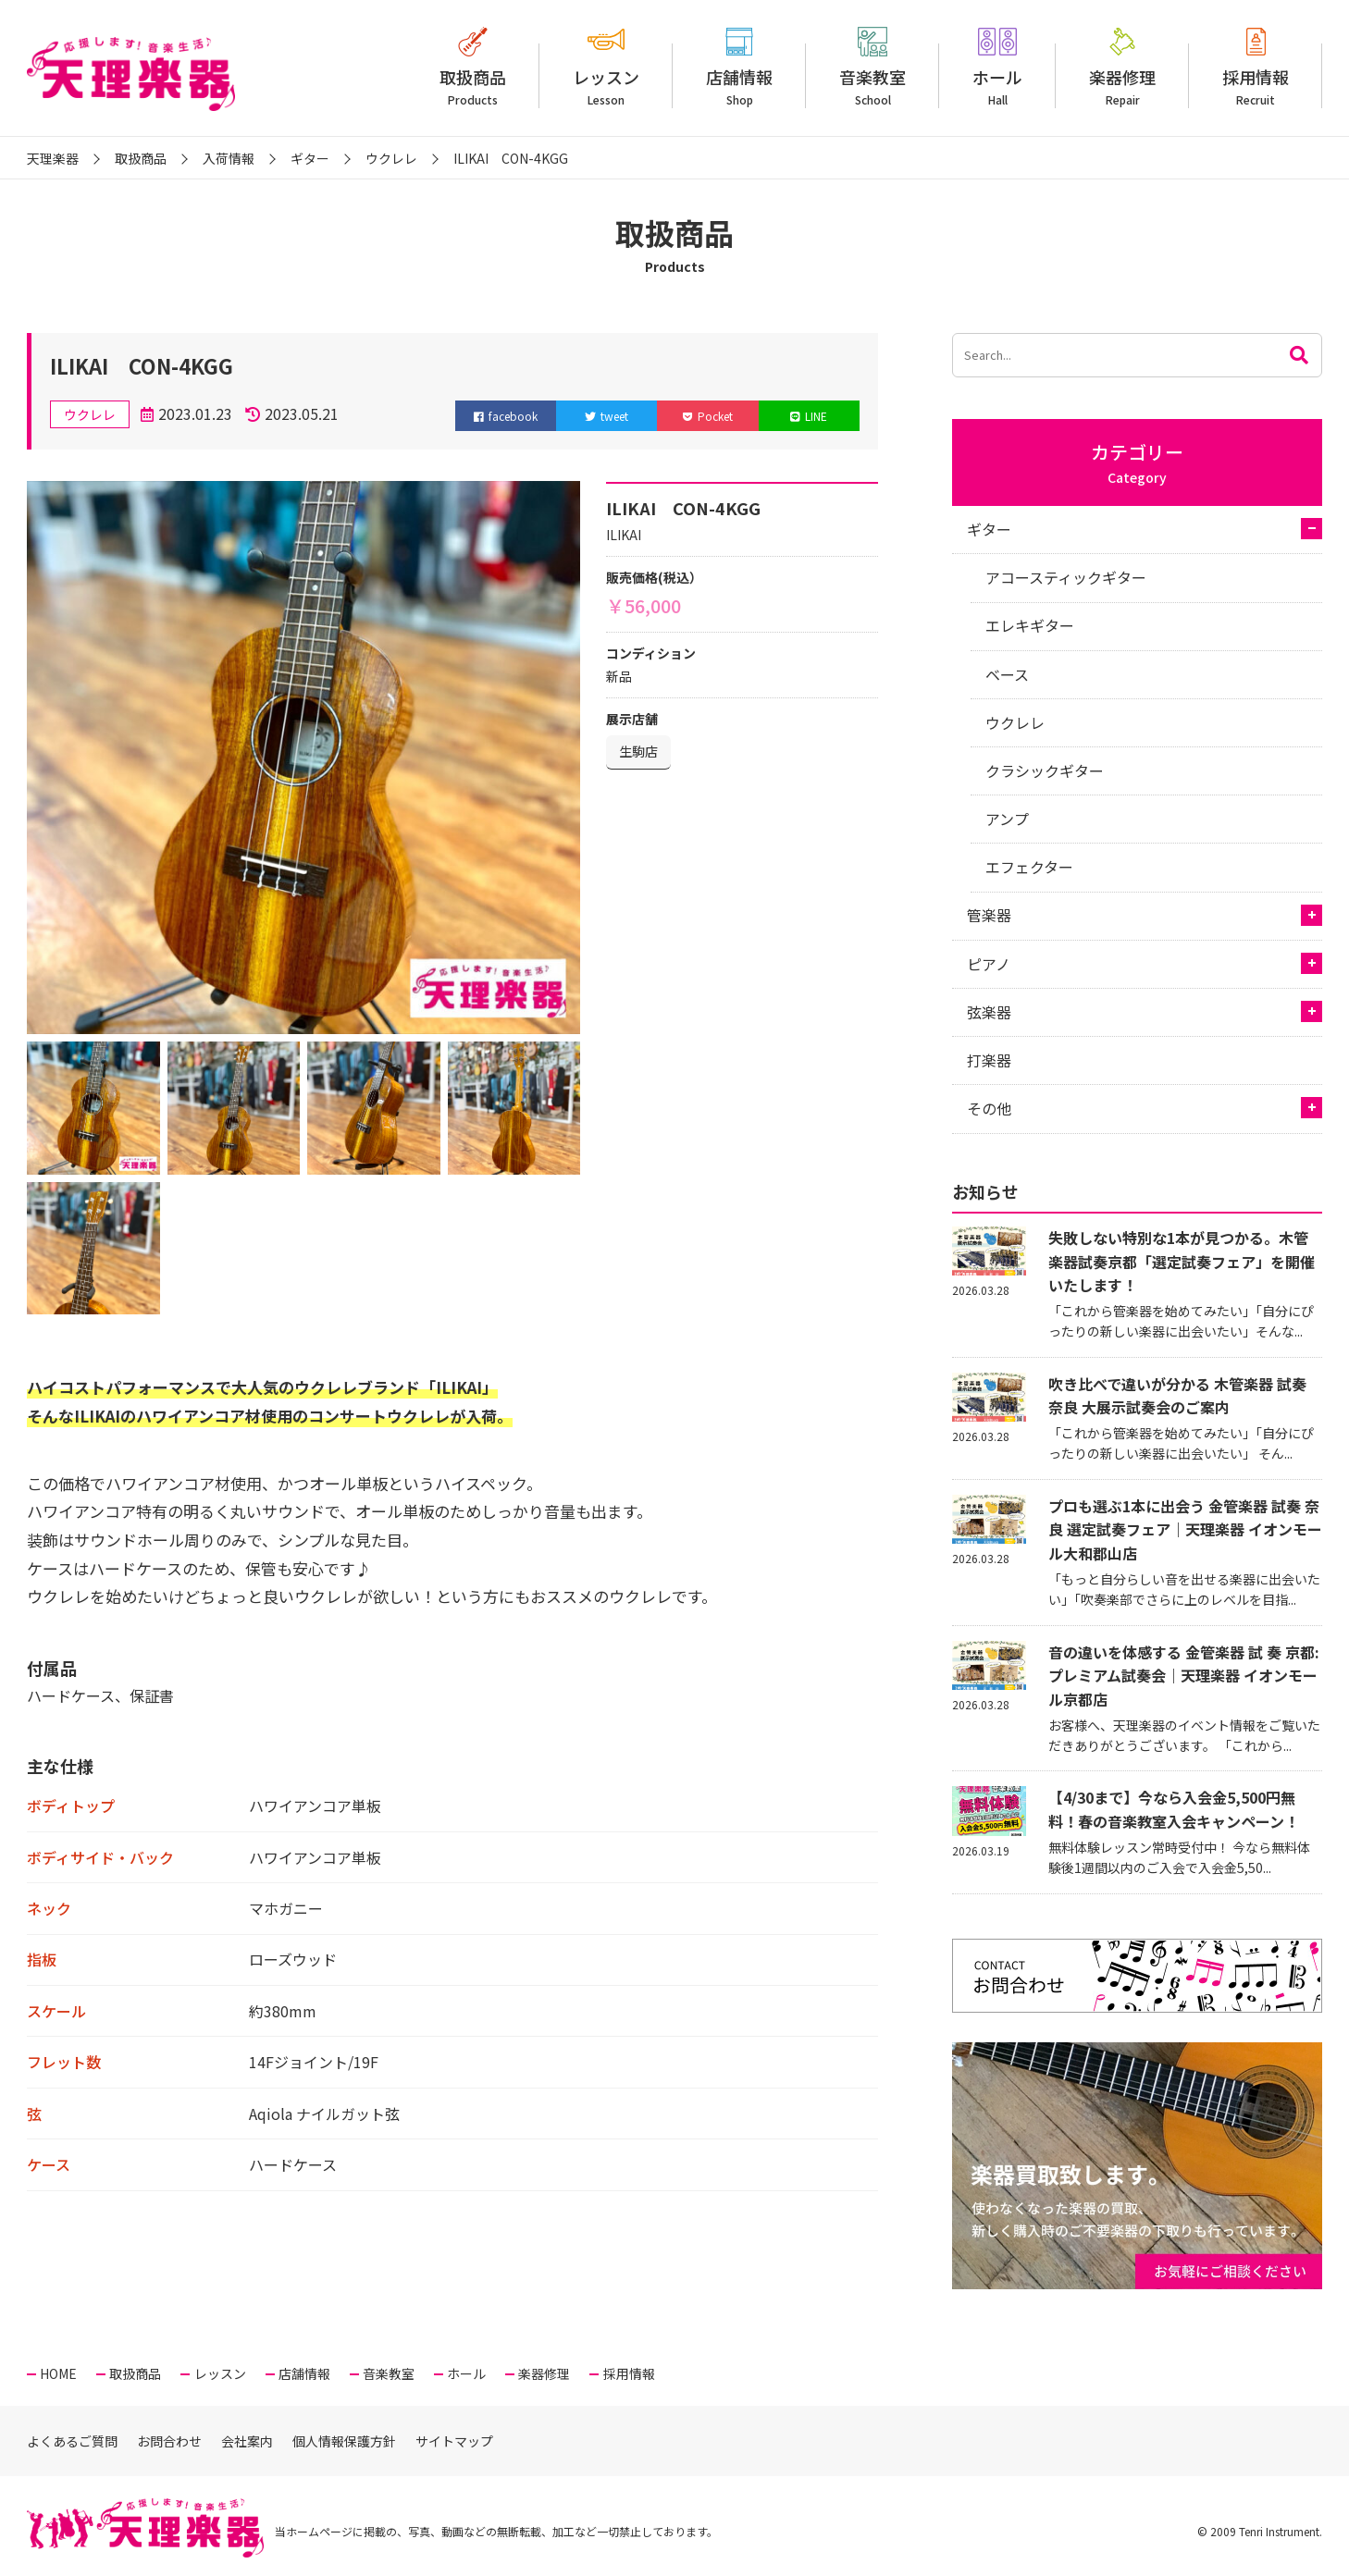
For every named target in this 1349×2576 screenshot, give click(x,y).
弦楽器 (989, 1012)
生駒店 (638, 751)
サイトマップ (454, 2441)
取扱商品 (472, 86)
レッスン (606, 86)
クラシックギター (1044, 770)
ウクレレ (1015, 722)
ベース (1007, 674)
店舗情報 (739, 86)
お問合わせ (169, 2441)
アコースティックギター (1065, 577)
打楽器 (989, 1060)
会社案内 (247, 2441)
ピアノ (988, 964)
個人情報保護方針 (344, 2441)
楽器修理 (1122, 86)
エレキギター (1029, 625)
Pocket (708, 416)
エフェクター (1029, 867)
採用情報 (1255, 86)
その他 (989, 1108)
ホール (997, 86)
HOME (58, 2373)
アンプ (1007, 818)
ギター (989, 529)
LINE (808, 416)
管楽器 (989, 915)
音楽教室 (872, 86)
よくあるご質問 (72, 2441)
